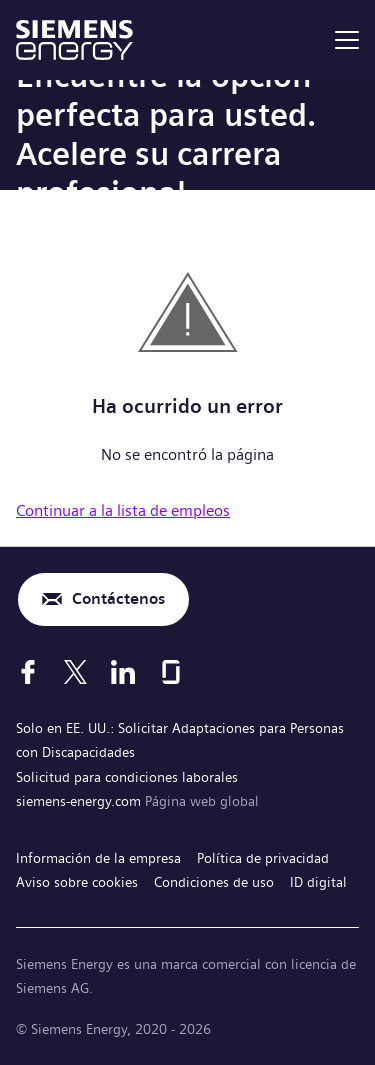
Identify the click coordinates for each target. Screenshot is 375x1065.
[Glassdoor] (171, 672)
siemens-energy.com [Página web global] (80, 801)
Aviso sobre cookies (77, 882)
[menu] (347, 40)
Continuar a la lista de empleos (123, 510)
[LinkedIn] (123, 672)
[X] (75, 672)
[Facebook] (28, 672)
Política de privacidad (263, 858)
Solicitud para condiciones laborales (127, 777)
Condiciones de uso (214, 882)
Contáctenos (118, 598)
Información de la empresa (98, 858)
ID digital (318, 882)
